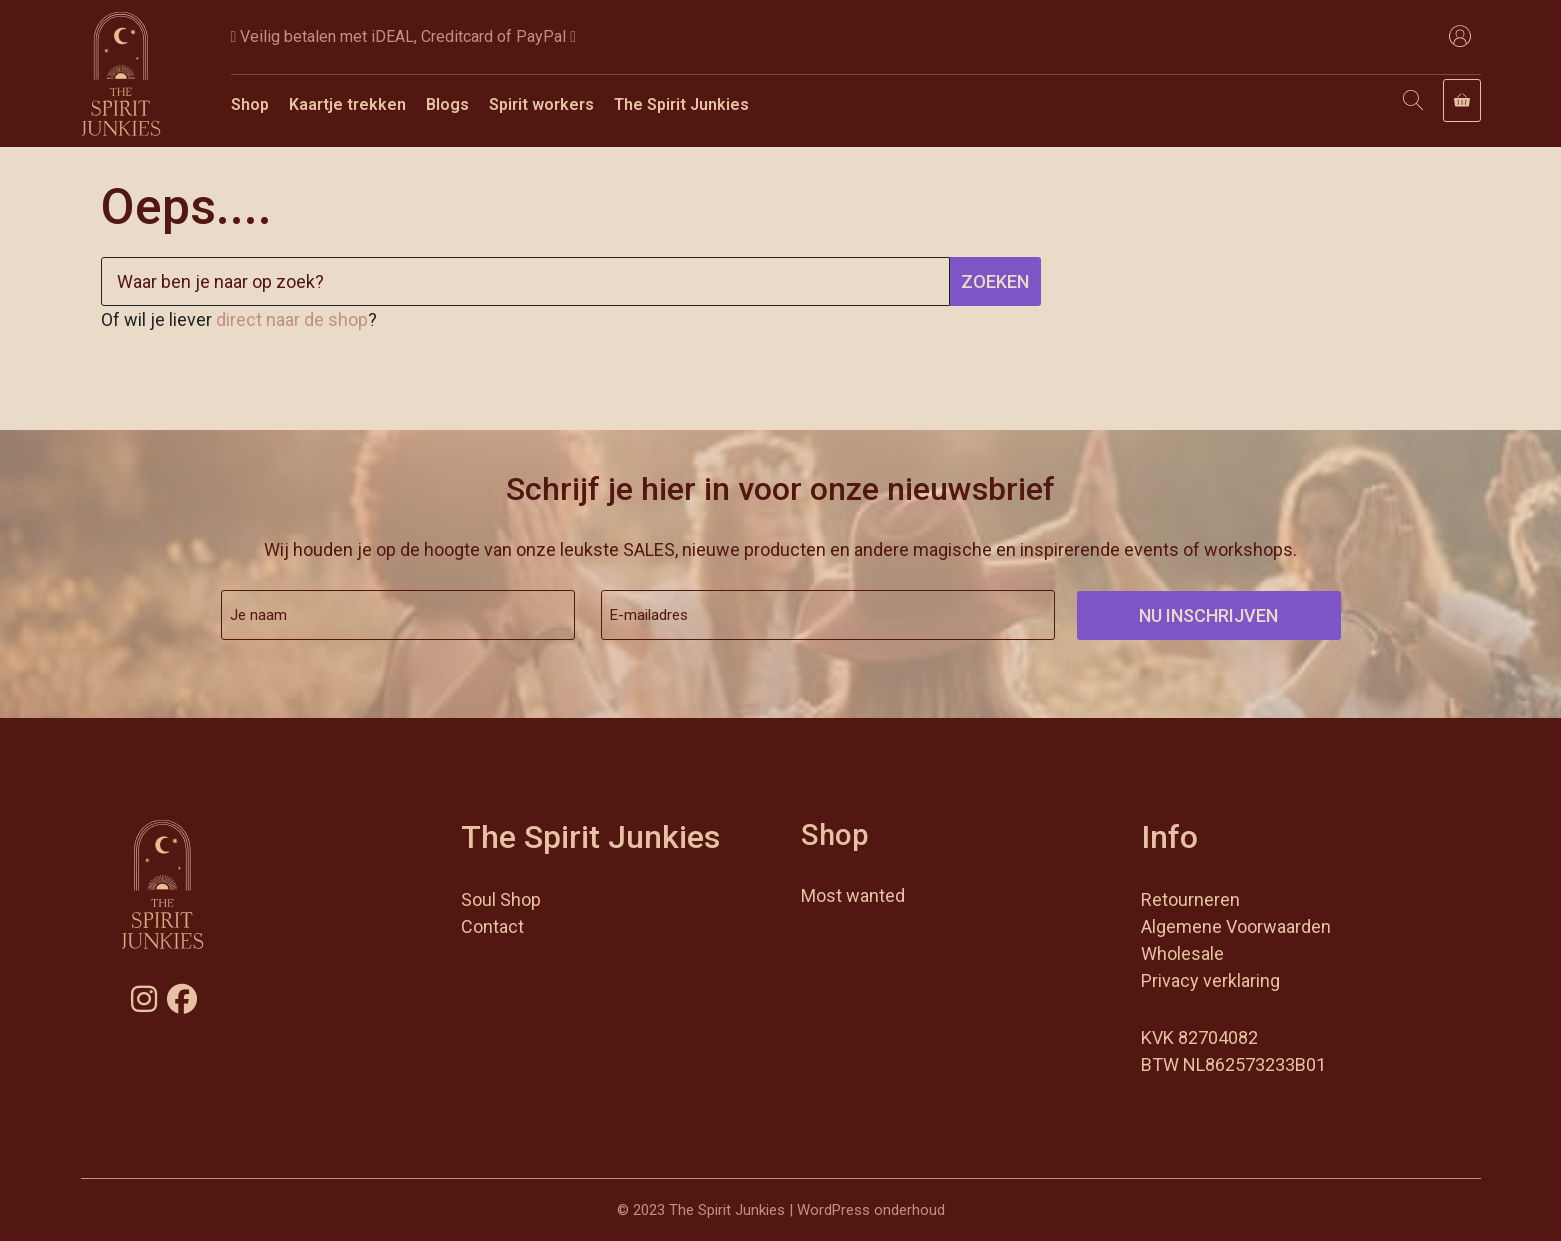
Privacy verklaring (1210, 980)
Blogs (447, 104)
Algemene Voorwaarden (1236, 926)
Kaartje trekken (347, 104)
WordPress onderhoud (871, 1210)
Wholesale (1182, 953)
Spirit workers (541, 104)
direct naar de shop (292, 319)
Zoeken (995, 281)
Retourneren (1190, 899)
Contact (492, 926)
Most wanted (853, 895)
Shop (250, 104)
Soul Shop (501, 899)
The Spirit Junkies (681, 104)
